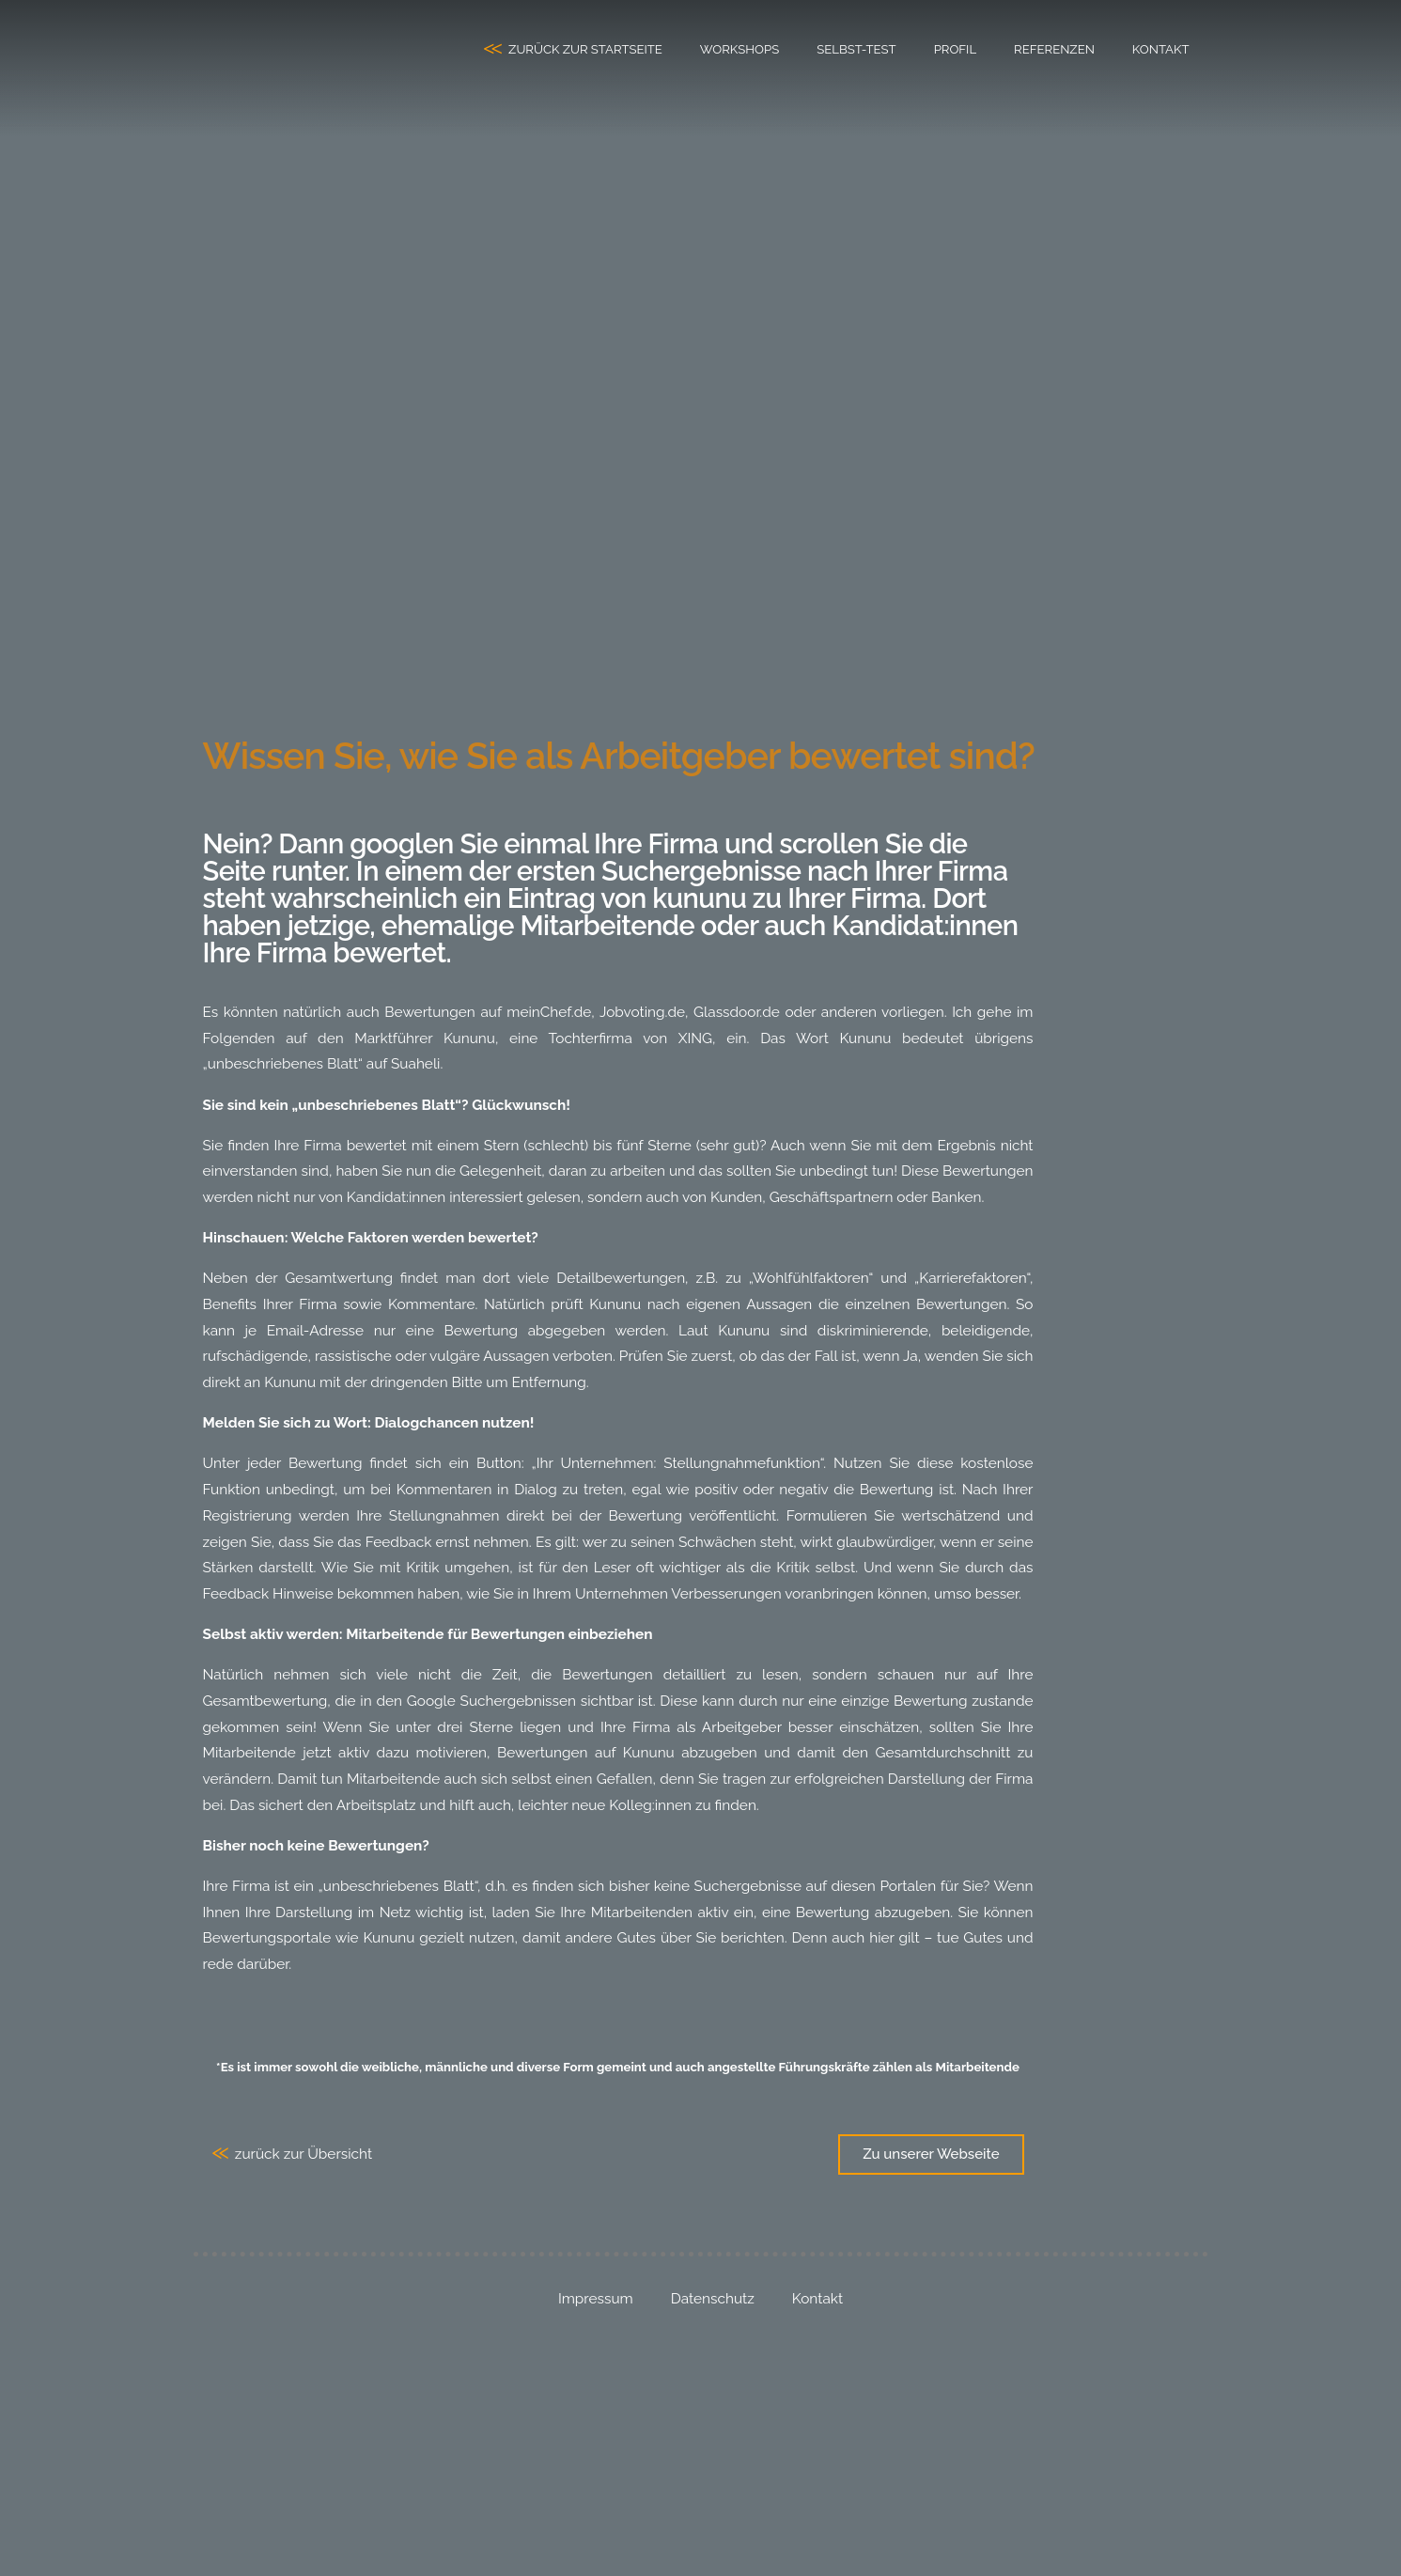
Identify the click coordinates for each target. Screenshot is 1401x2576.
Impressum (595, 2298)
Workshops (739, 49)
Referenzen (1054, 49)
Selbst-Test (856, 49)
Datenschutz (713, 2298)
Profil (955, 49)
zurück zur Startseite (585, 49)
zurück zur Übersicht (303, 2154)
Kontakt (1161, 49)
